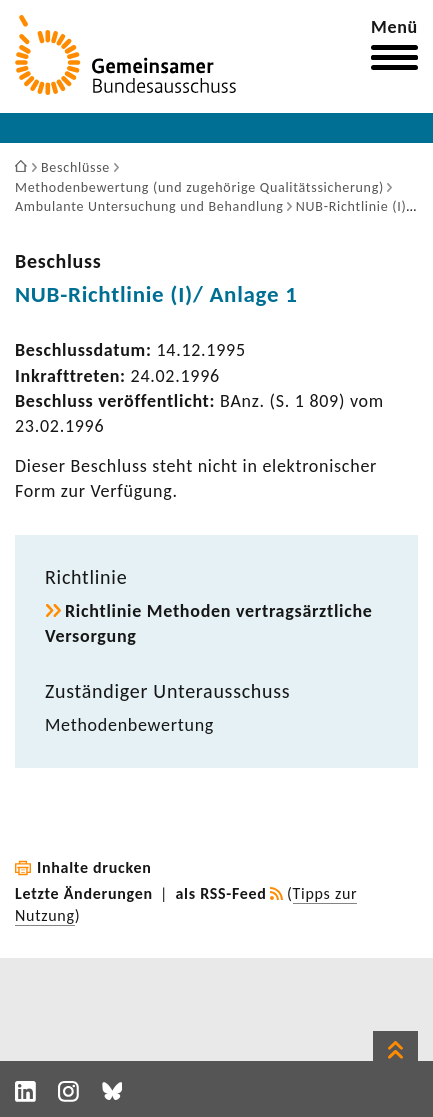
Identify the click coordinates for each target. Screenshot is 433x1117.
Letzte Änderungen (84, 893)
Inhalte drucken (94, 867)
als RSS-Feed (221, 893)
